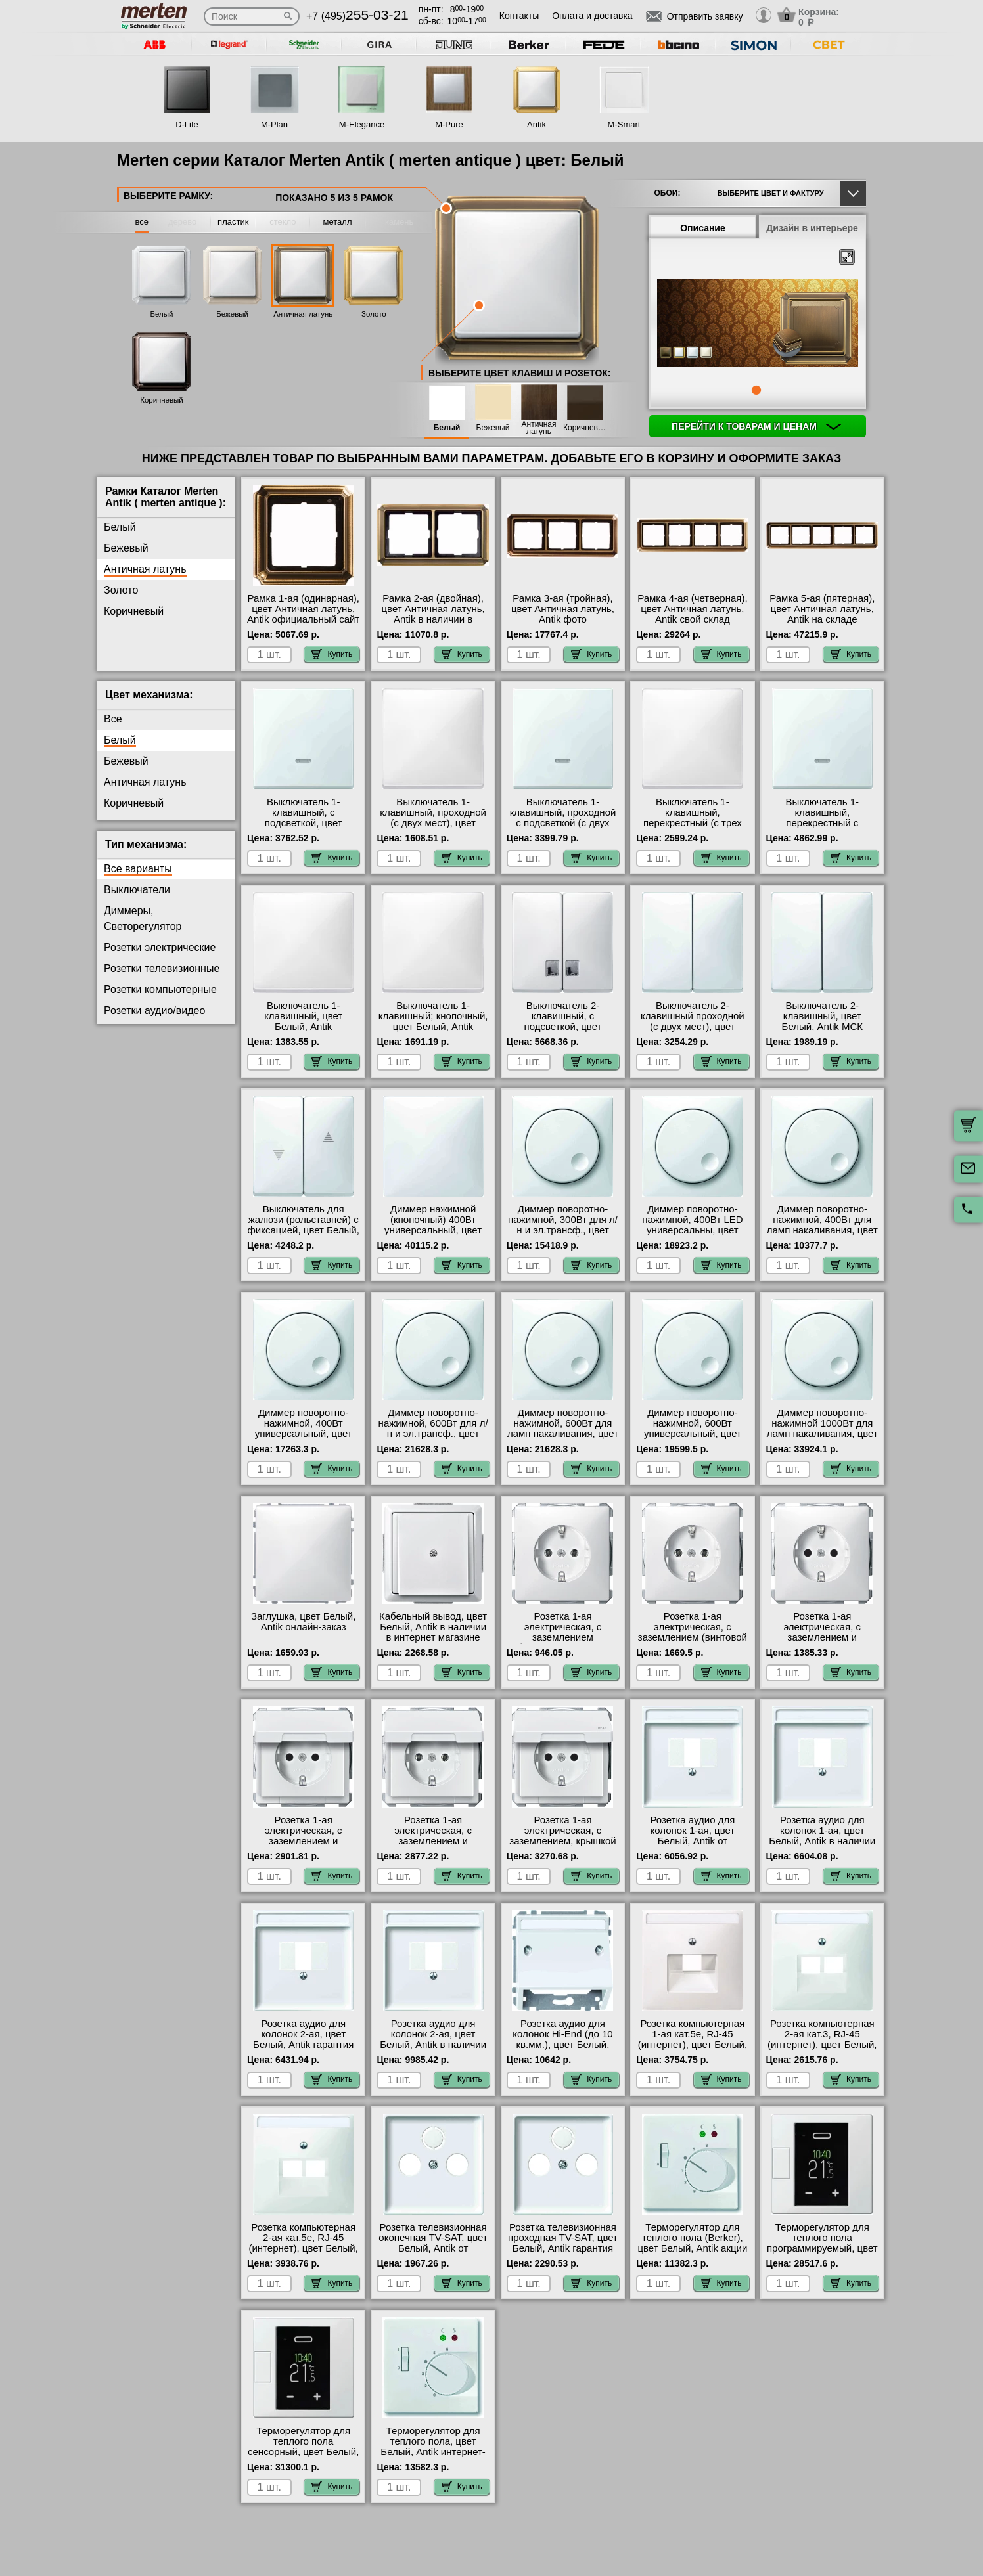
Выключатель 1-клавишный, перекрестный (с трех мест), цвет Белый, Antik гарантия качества (692, 823)
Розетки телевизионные (161, 968)
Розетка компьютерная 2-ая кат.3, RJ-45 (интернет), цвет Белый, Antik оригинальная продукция (822, 2044)
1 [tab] (756, 390)
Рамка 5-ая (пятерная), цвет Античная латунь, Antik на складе (822, 609)
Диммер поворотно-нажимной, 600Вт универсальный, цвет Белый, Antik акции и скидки (692, 1434)
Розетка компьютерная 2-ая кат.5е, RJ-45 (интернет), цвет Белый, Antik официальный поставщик (302, 2248)
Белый (161, 314)
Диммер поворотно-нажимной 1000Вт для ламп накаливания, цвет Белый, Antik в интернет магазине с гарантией (822, 1434)
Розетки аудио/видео (154, 1010)
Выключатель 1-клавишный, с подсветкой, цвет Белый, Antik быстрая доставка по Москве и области (303, 828)
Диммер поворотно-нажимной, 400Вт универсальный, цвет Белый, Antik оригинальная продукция (303, 1439)
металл (337, 222)
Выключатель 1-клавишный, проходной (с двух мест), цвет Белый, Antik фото (433, 818)
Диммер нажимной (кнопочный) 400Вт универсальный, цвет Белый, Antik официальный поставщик (433, 1235)
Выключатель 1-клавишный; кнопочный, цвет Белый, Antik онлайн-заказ (433, 1021)
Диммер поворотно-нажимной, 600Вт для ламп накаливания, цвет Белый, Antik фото (562, 1429)
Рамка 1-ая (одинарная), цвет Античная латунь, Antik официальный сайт (303, 609)
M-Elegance (361, 124)
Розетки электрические (160, 947)
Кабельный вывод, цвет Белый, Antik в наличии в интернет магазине (433, 1627)
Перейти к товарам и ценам (756, 426)
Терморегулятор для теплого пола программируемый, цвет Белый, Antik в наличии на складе (822, 2248)
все (142, 222)
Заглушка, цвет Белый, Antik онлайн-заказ (303, 1621)
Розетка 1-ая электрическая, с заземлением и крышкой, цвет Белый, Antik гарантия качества (433, 1841)
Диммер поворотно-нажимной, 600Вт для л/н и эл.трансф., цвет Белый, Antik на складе (433, 1429)
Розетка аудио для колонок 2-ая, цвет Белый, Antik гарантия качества (303, 2039)
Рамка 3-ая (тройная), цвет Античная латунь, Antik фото (562, 609)
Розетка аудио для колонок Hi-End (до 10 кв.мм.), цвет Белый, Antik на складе (562, 2039)
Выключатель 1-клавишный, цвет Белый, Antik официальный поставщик (303, 1026)
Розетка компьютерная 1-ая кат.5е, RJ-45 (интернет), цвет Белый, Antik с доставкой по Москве (692, 2044)
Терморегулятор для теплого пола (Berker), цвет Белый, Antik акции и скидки (692, 2243)
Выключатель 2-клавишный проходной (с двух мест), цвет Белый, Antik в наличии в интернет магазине (692, 1026)
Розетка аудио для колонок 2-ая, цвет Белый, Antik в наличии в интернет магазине (433, 2039)
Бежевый (232, 314)
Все (113, 718)
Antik (536, 124)
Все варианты (138, 868)
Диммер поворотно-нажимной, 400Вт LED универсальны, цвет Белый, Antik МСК (692, 1225)
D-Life (186, 124)
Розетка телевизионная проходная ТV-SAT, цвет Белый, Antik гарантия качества (563, 2243)
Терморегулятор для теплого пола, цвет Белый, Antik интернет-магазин (433, 2447)
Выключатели (137, 889)
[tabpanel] (757, 324)
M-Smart (624, 124)
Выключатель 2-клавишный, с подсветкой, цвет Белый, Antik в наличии (563, 1021)
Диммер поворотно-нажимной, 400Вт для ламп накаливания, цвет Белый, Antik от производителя (822, 1230)
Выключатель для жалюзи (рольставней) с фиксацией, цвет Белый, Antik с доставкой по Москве (303, 1230)
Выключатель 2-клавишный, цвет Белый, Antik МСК (822, 1016)
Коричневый (161, 400)
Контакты (519, 16)
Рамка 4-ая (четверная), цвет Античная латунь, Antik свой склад (692, 609)
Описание (702, 228)
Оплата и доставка (592, 16)
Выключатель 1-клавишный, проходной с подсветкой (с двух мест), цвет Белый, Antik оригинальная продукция (562, 828)
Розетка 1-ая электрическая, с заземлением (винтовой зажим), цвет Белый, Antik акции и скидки (692, 1637)
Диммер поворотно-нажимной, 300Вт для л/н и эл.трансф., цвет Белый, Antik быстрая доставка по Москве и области (563, 1235)
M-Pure (449, 124)
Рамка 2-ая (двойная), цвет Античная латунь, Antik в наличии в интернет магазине (433, 614)
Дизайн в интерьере (812, 228)
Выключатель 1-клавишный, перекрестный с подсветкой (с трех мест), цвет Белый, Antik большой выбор (822, 828)
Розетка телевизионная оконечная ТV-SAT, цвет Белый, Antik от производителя (432, 2243)
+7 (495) (357, 16)
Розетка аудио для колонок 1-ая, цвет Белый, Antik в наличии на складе (822, 1836)
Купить (331, 654)
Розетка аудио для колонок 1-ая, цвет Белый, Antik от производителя (692, 1836)
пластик (232, 222)
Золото (373, 314)
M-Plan (274, 124)
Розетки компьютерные (160, 989)
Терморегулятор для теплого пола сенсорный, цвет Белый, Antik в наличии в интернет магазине (303, 2452)
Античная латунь (302, 314)
